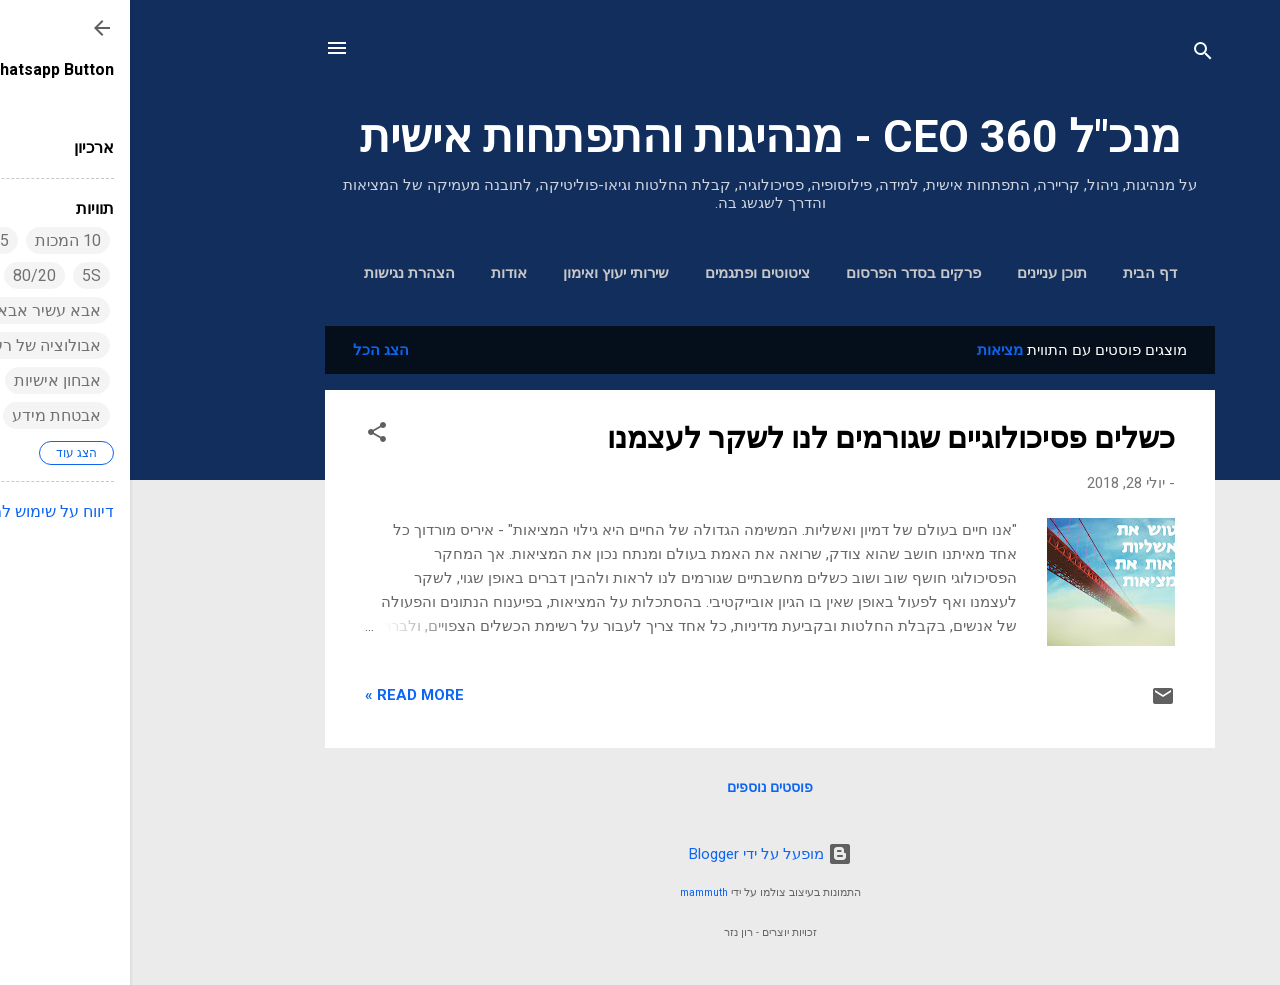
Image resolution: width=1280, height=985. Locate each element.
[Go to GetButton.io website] (1232, 964)
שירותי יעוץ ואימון (486, 273)
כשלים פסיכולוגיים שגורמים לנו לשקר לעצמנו (761, 437)
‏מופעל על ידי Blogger (640, 854)
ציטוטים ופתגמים (627, 273)
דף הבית (1020, 273)
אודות (379, 273)
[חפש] (1073, 54)
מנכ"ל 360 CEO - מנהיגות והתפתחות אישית (640, 136)
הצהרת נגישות (279, 273)
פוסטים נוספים (640, 787)
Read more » (284, 695)
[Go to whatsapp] (1232, 926)
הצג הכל (251, 350)
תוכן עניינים (922, 273)
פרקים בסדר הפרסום (783, 273)
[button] (247, 435)
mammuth (574, 892)
